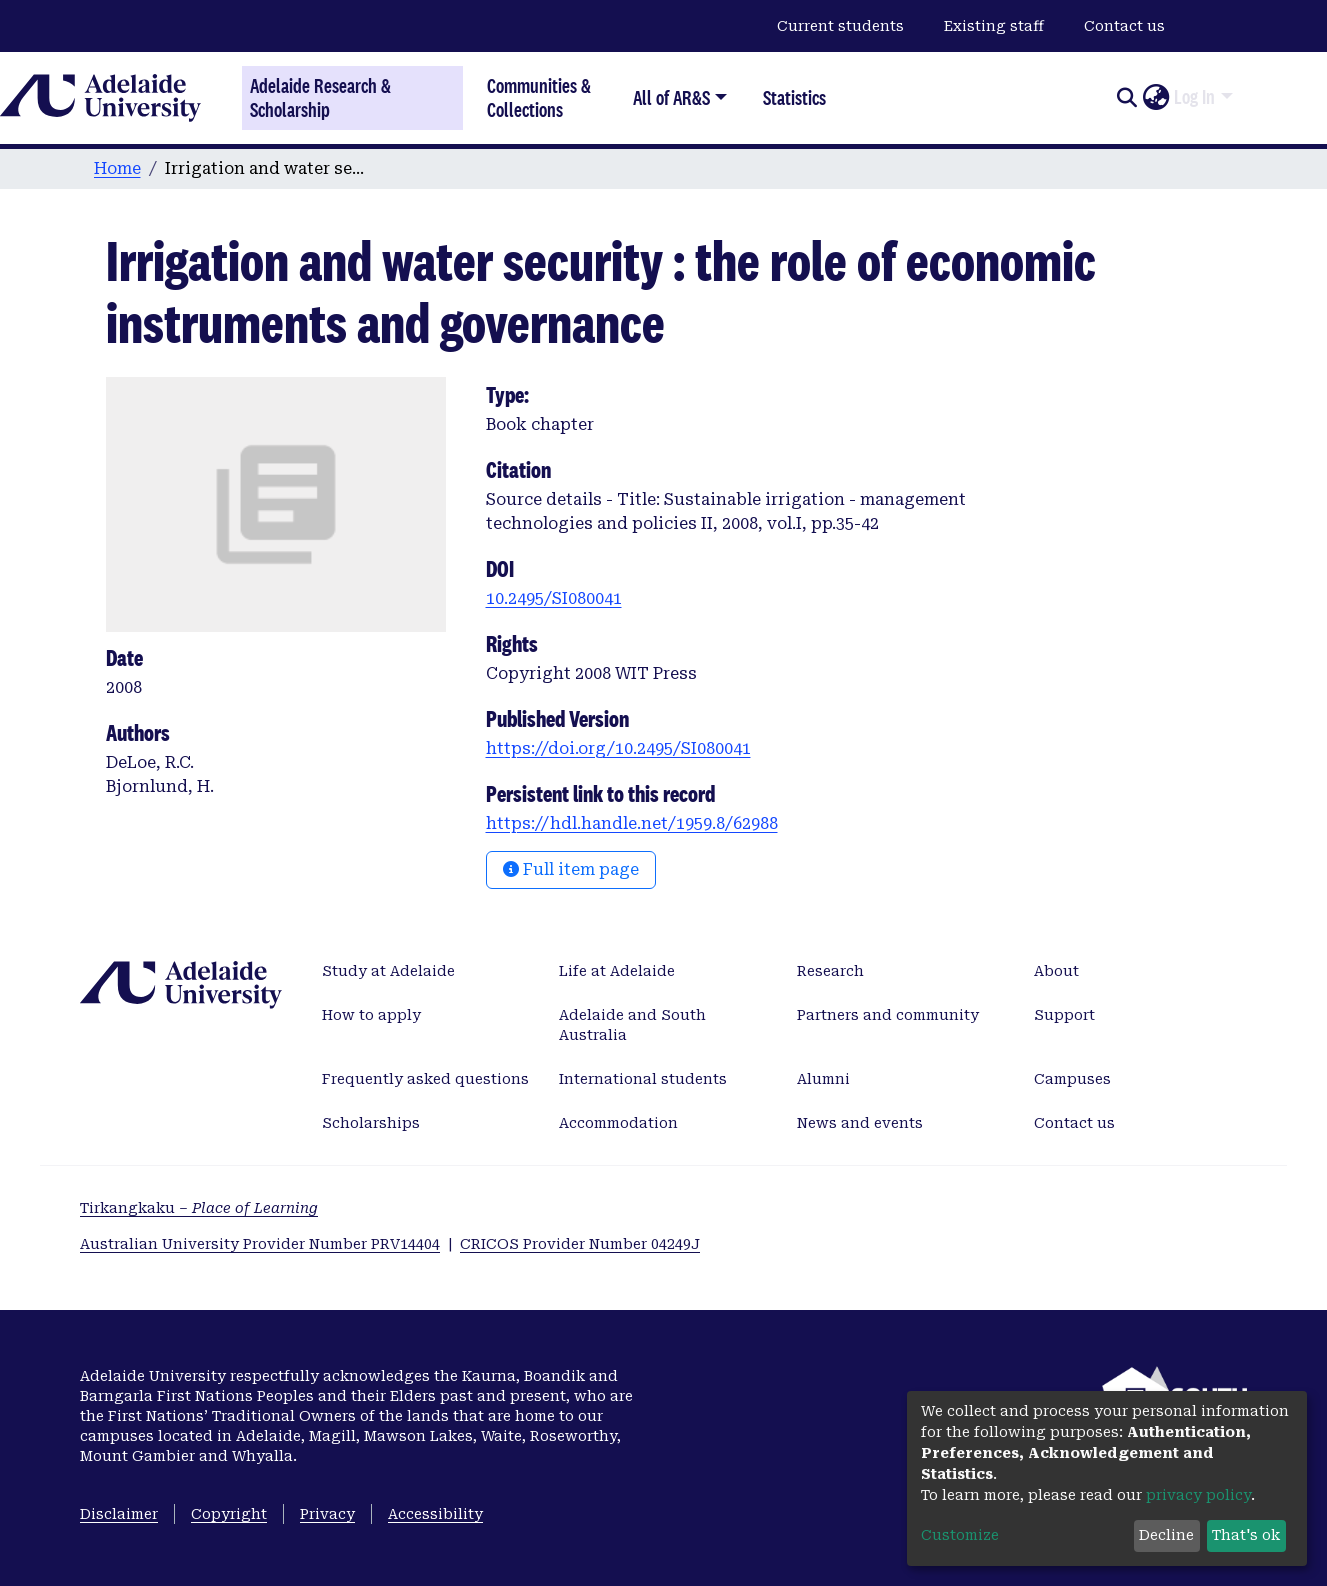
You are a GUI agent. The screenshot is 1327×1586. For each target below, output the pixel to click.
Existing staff (994, 26)
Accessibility (435, 1514)
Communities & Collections (539, 97)
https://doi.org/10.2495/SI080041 (618, 748)
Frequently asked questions (425, 1079)
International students (643, 1079)
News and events (860, 1123)
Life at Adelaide (617, 971)
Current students (840, 26)
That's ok (1246, 1535)
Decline (1166, 1535)
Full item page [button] (571, 869)
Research (830, 971)
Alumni (823, 1079)
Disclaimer (119, 1514)
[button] (1155, 98)
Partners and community (888, 1015)
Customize (960, 1535)
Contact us (1124, 26)
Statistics (794, 97)
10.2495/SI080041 (554, 598)
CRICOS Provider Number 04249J (580, 1244)
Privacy (327, 1514)
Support (1064, 1015)
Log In (1194, 97)
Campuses (1072, 1079)
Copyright (229, 1514)
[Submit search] (1126, 98)
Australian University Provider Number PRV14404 (260, 1244)
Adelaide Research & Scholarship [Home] (320, 98)
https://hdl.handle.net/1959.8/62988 (632, 823)
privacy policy (1198, 1495)
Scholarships (371, 1123)
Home (117, 168)
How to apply (371, 1015)
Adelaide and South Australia (632, 1025)
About (1056, 971)
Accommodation (618, 1123)
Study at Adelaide (388, 971)
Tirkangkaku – (199, 1208)
